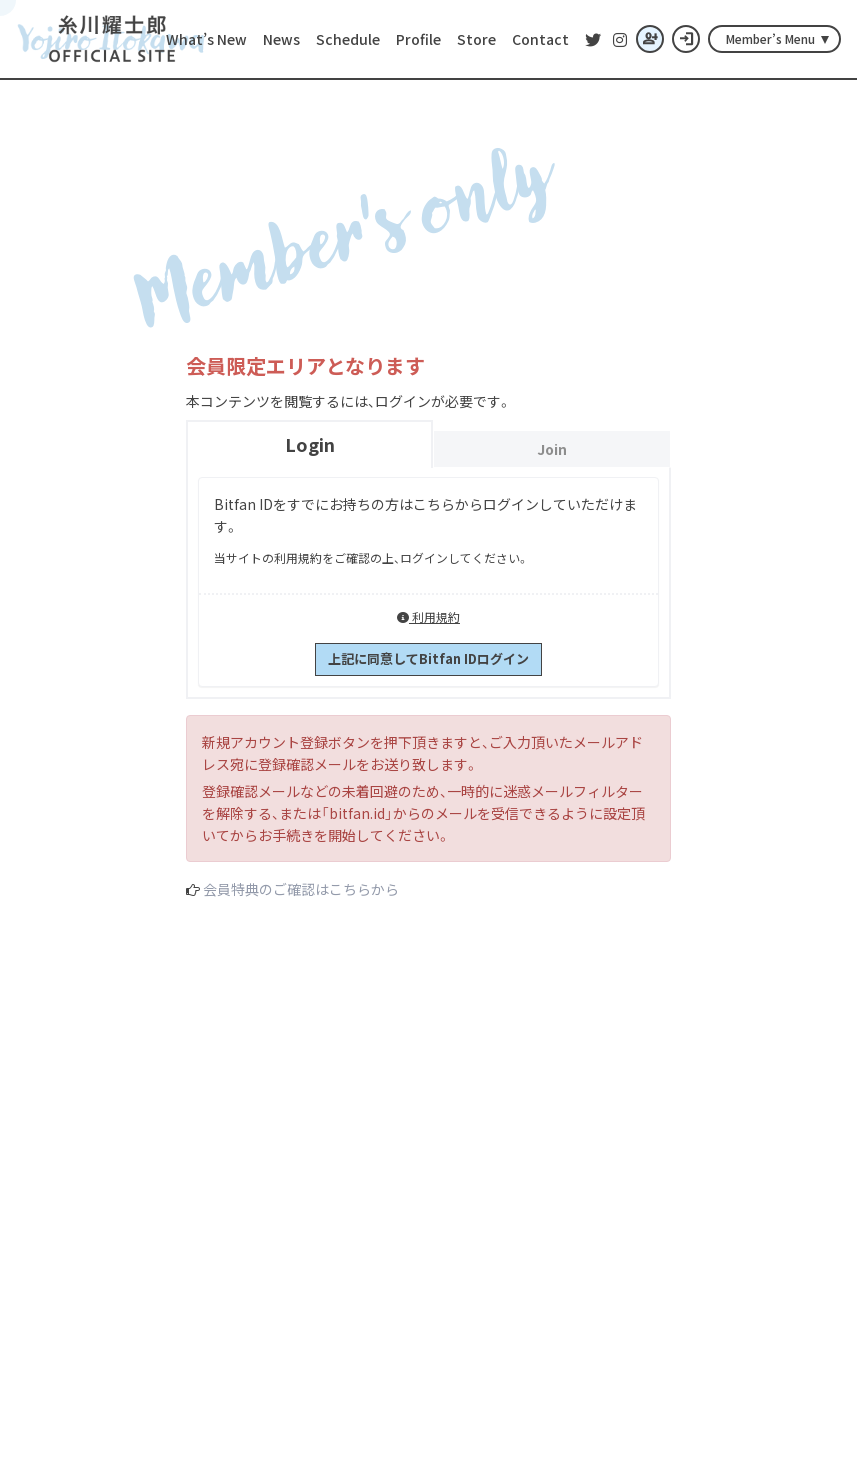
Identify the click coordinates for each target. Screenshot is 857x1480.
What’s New (206, 39)
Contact (540, 39)
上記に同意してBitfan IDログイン (428, 658)
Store (476, 39)
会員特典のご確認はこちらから (301, 889)
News (281, 39)
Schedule (348, 39)
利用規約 (428, 616)
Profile (418, 39)
